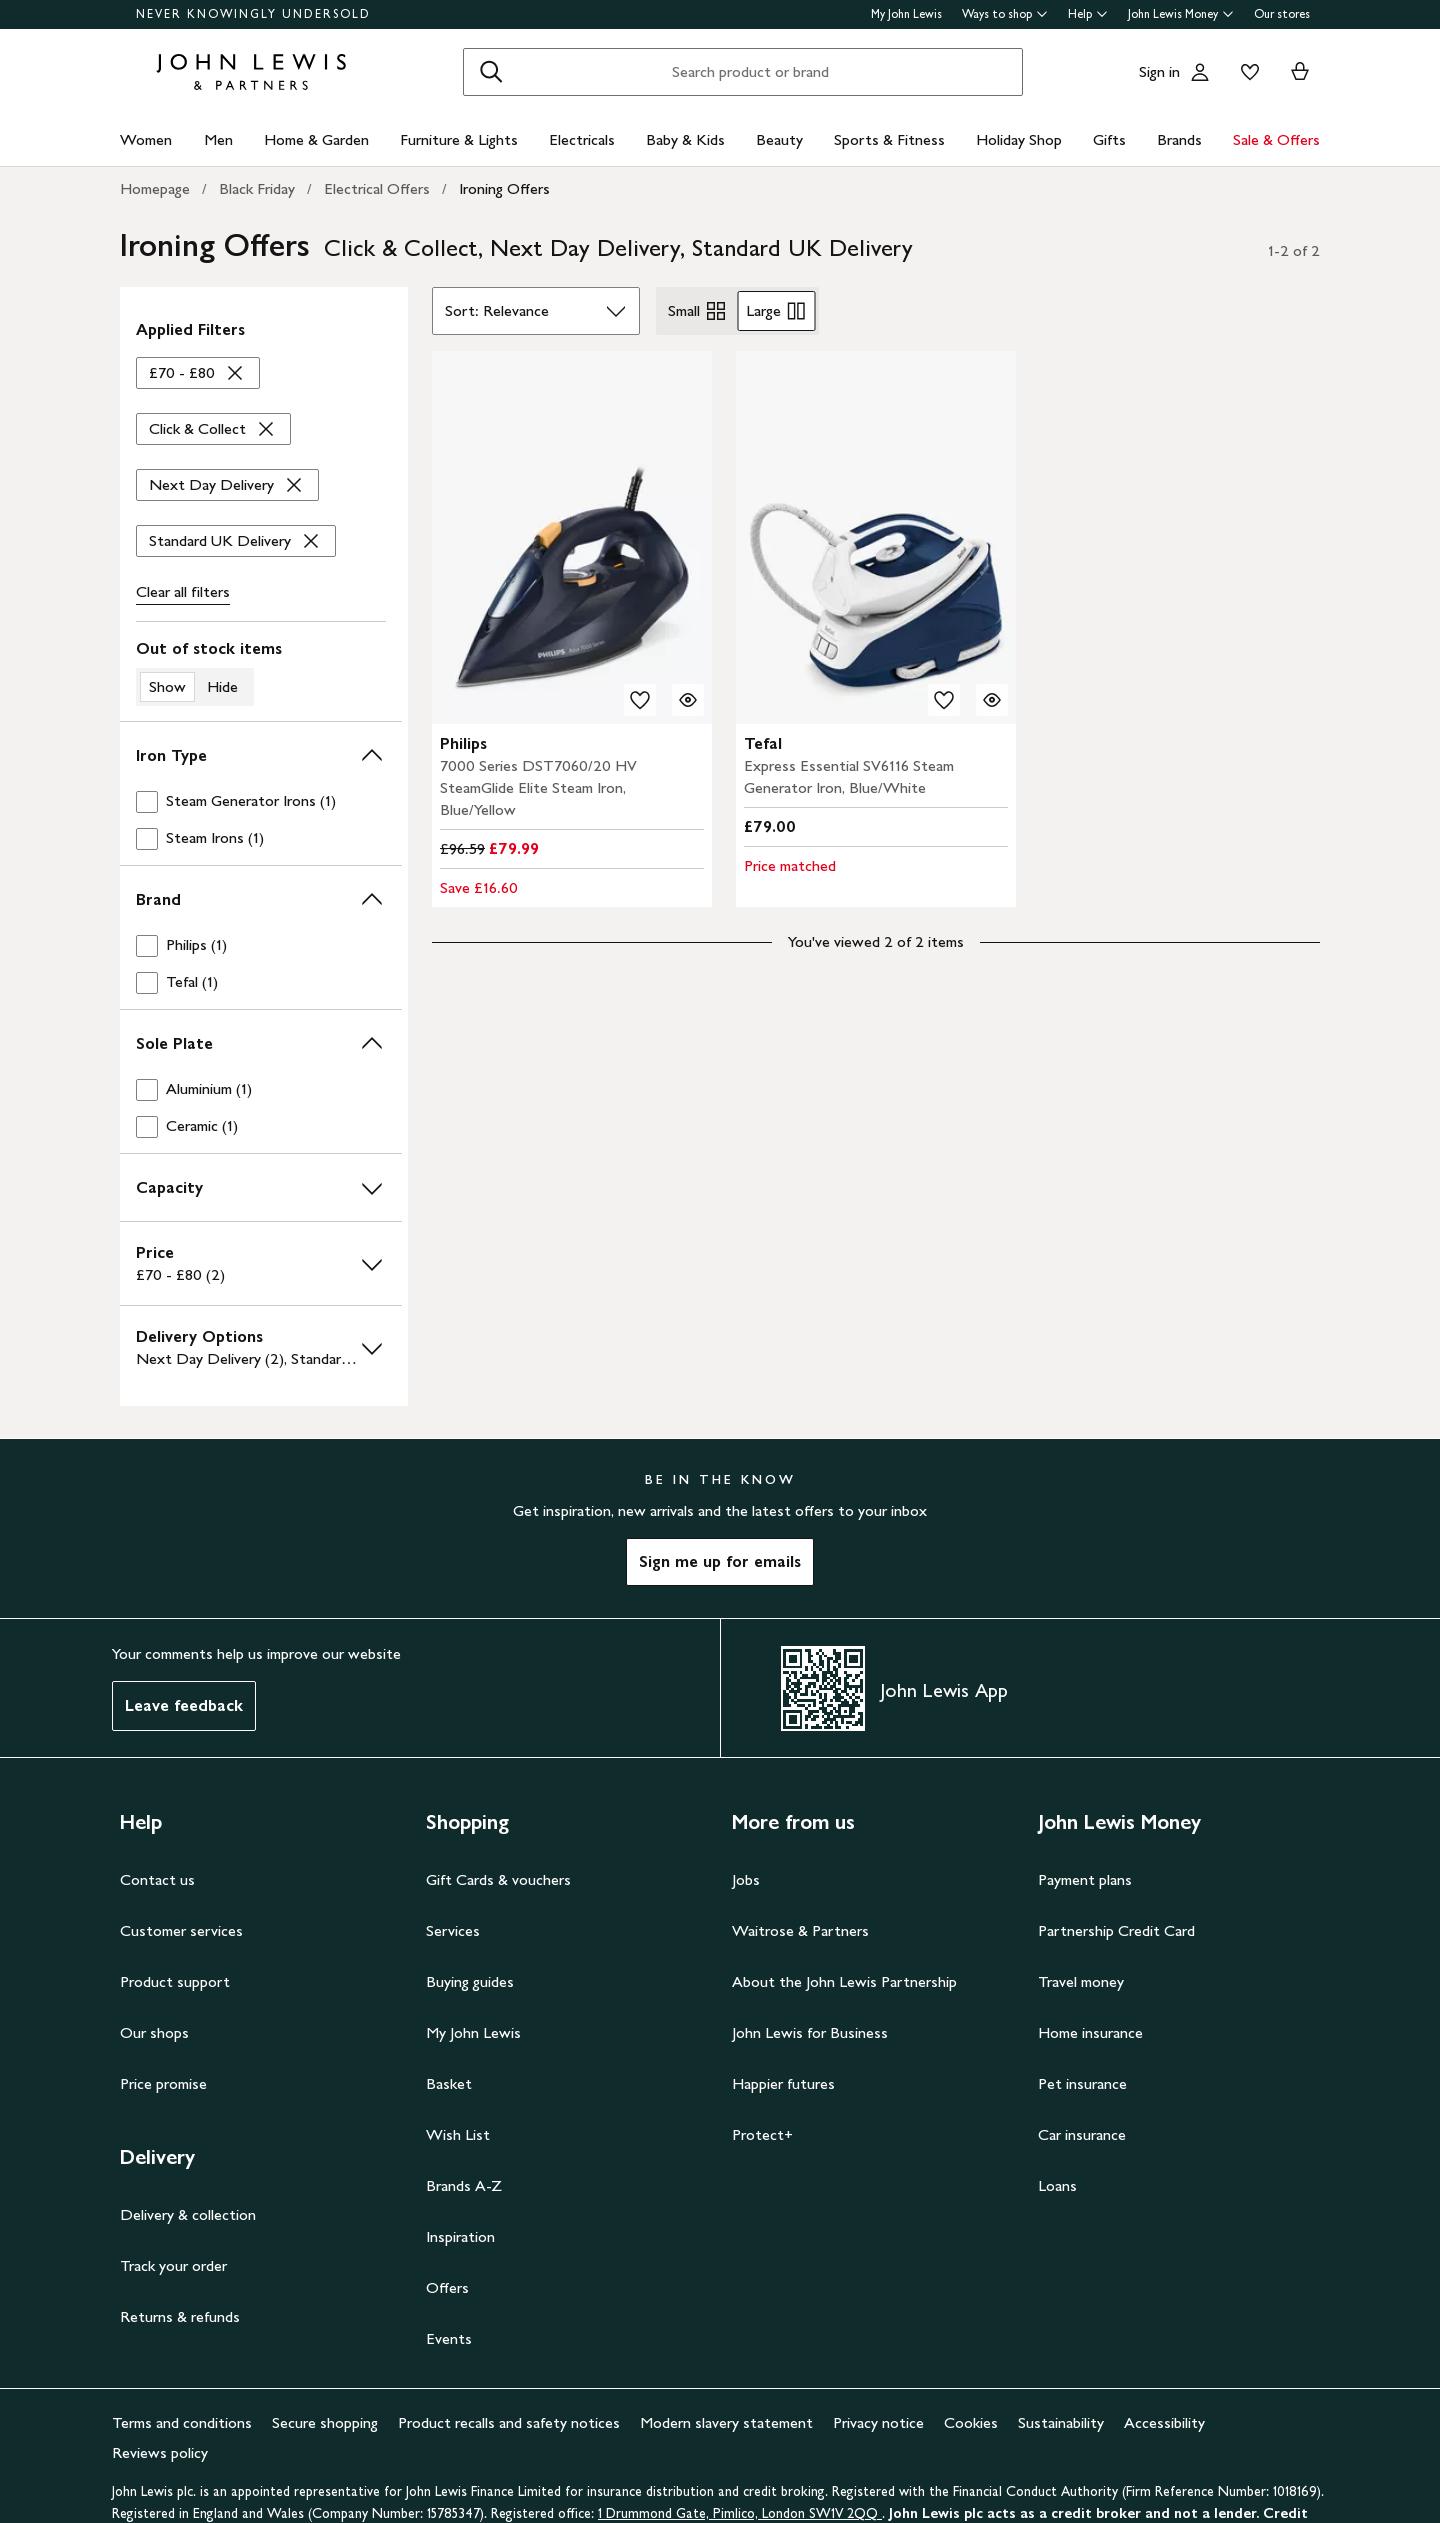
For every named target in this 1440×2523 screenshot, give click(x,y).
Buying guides (470, 1981)
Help (1088, 14)
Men (218, 139)
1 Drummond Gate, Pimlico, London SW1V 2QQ (740, 2513)
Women (146, 139)
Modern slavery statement (726, 2422)
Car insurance (1082, 2134)
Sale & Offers (1276, 139)
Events (449, 2338)
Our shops (154, 2032)
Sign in (1159, 71)
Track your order (173, 2265)
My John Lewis (906, 14)
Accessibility (1164, 2422)
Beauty (779, 139)
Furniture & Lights (459, 139)
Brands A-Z (464, 2185)
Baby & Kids (685, 139)
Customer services (181, 1930)
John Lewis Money (1181, 14)
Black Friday (257, 188)
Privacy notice (878, 2422)
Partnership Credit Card (1116, 1930)
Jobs (746, 1879)
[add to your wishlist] (640, 700)
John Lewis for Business (810, 2032)
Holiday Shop (1019, 139)
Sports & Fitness (889, 139)
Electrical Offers (377, 188)
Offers (447, 2287)
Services (453, 1930)
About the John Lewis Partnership (844, 1981)
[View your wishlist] (1246, 72)
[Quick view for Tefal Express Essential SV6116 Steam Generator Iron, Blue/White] (992, 700)
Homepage (155, 188)
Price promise (163, 2083)
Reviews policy (160, 2452)
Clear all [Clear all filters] (183, 592)
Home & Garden (316, 139)
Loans (1057, 2185)
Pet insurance (1082, 2083)
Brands (1179, 139)
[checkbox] (261, 801)
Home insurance (1090, 2032)
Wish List (458, 2134)
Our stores (1282, 14)
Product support (175, 1981)
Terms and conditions (182, 2422)
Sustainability (1061, 2422)
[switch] (261, 672)
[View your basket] (1300, 72)
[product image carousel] (572, 537)
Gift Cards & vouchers (498, 1879)
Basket (449, 2083)
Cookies (971, 2422)
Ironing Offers (504, 188)
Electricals (582, 139)
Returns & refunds (180, 2316)
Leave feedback (184, 1705)
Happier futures (783, 2083)
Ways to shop (1005, 14)
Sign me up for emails (720, 1561)
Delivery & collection (188, 2214)
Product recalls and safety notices (509, 2422)
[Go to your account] (1200, 72)
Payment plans (1085, 1879)
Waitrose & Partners (800, 1930)
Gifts (1109, 139)
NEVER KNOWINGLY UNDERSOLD (253, 14)
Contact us (157, 1879)
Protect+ (762, 2134)
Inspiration (460, 2236)
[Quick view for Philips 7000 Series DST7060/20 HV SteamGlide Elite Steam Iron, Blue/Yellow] (688, 700)
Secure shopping (325, 2422)
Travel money (1081, 1981)
